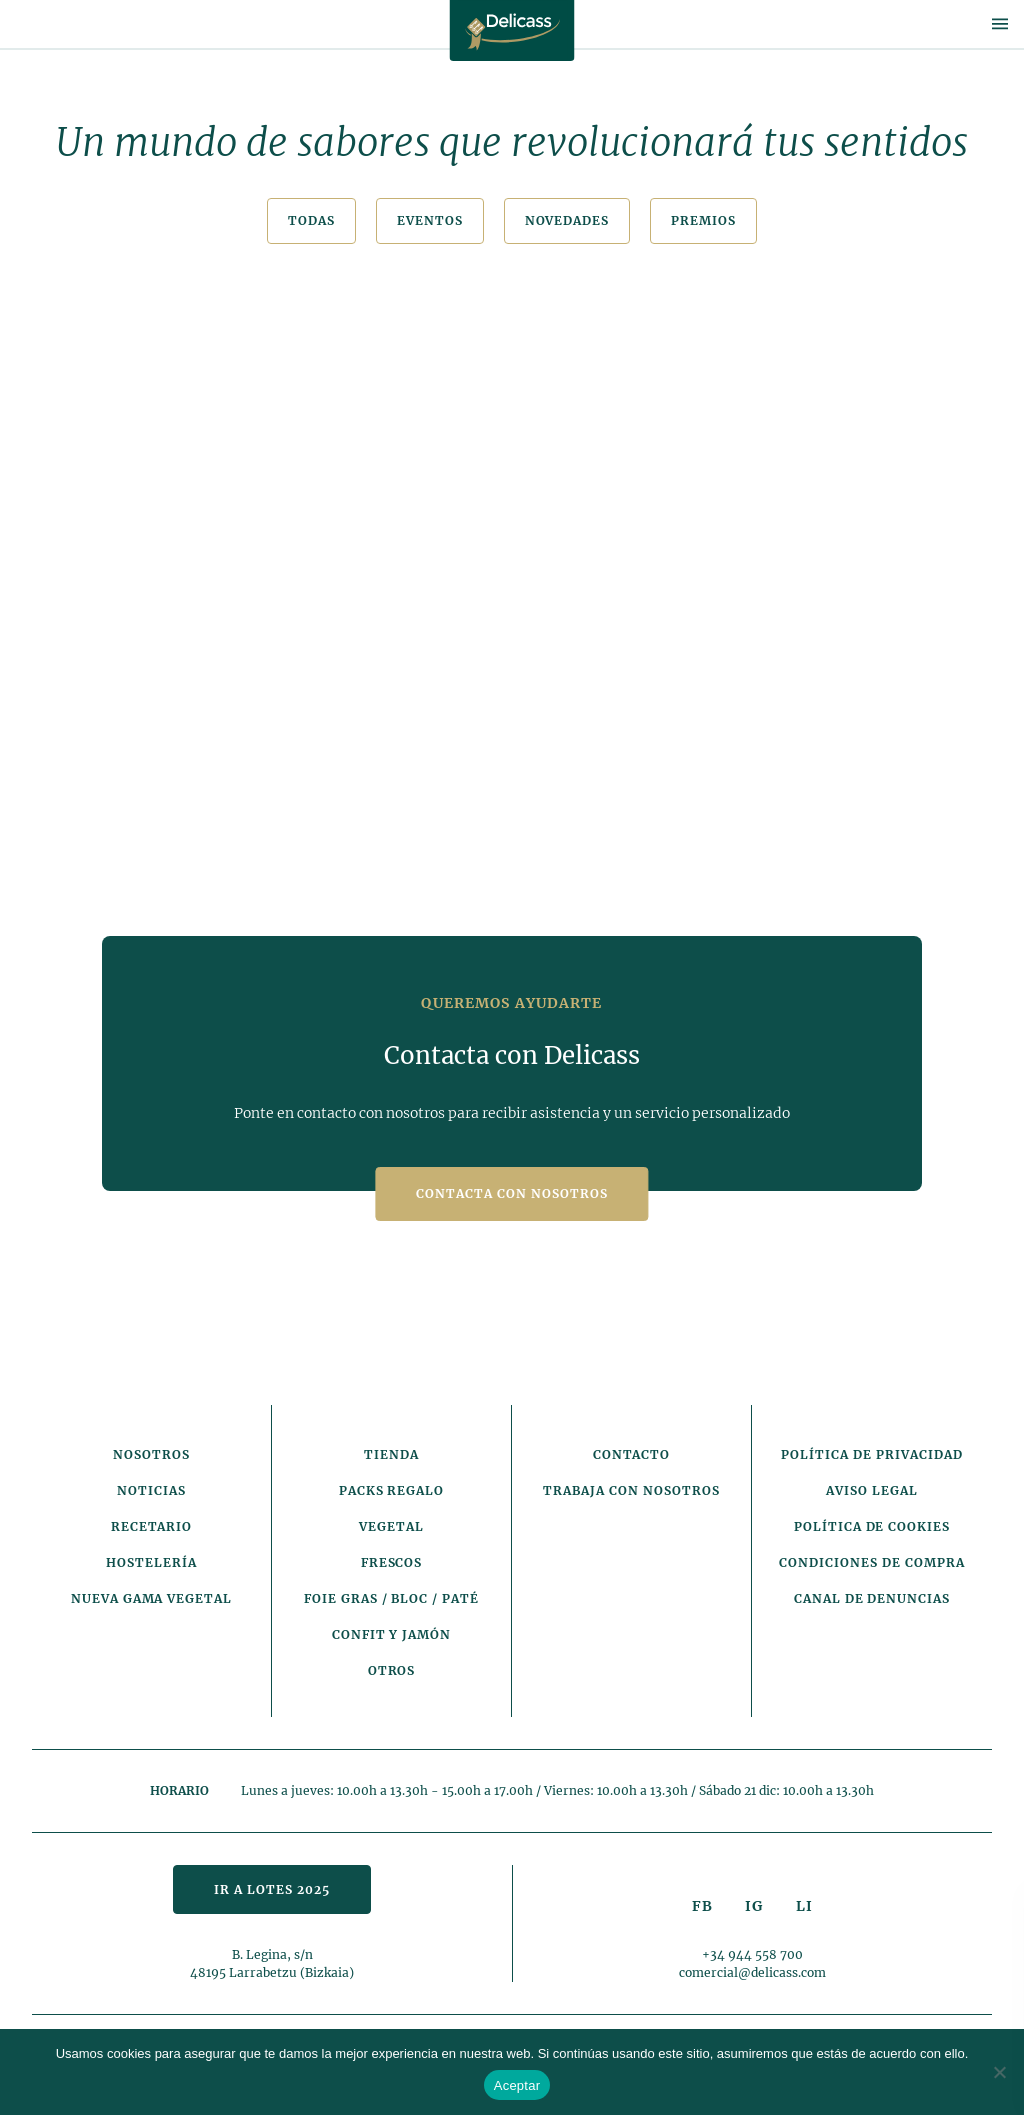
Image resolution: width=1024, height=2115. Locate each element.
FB (702, 1906)
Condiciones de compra (871, 1562)
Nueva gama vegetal (151, 1598)
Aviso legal (872, 1490)
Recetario (152, 1526)
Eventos (430, 220)
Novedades (567, 220)
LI (804, 1906)
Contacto (632, 1454)
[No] (999, 2072)
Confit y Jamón (391, 1634)
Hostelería (151, 1562)
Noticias (151, 1490)
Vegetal (391, 1526)
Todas (311, 220)
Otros (392, 1670)
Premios (703, 220)
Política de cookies (872, 1526)
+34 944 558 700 (752, 1954)
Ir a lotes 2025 (271, 1889)
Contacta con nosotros (511, 1193)
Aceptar (517, 2085)
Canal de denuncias (872, 1598)
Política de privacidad (871, 1454)
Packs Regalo (392, 1490)
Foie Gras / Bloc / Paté (391, 1598)
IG (754, 1906)
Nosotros (151, 1454)
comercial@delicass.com (752, 1972)
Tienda (391, 1454)
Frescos (392, 1562)
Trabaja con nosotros (631, 1490)
